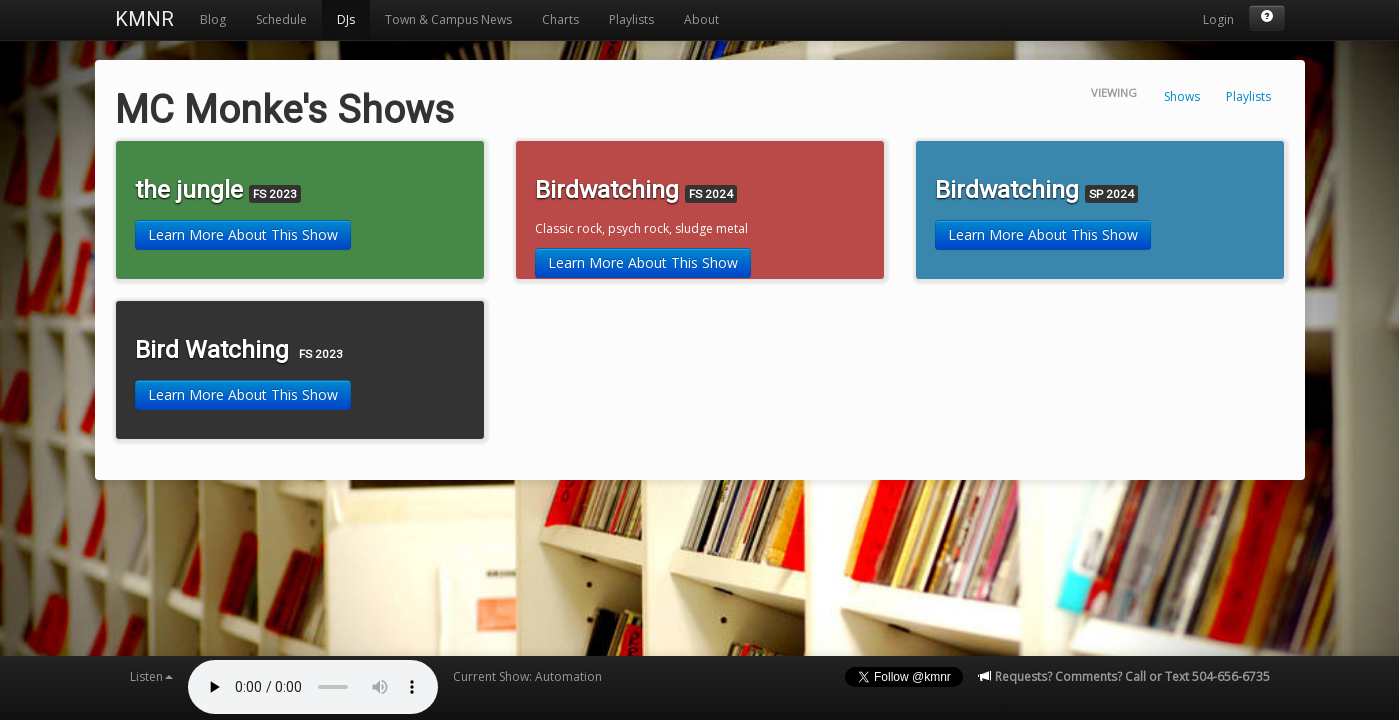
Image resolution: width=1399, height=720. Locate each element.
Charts (560, 19)
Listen (151, 676)
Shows (1182, 96)
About (701, 19)
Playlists (631, 19)
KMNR (144, 19)
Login (1218, 19)
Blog (213, 19)
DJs (346, 19)
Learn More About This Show (243, 234)
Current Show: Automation (527, 676)
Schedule (281, 19)
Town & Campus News (448, 19)
